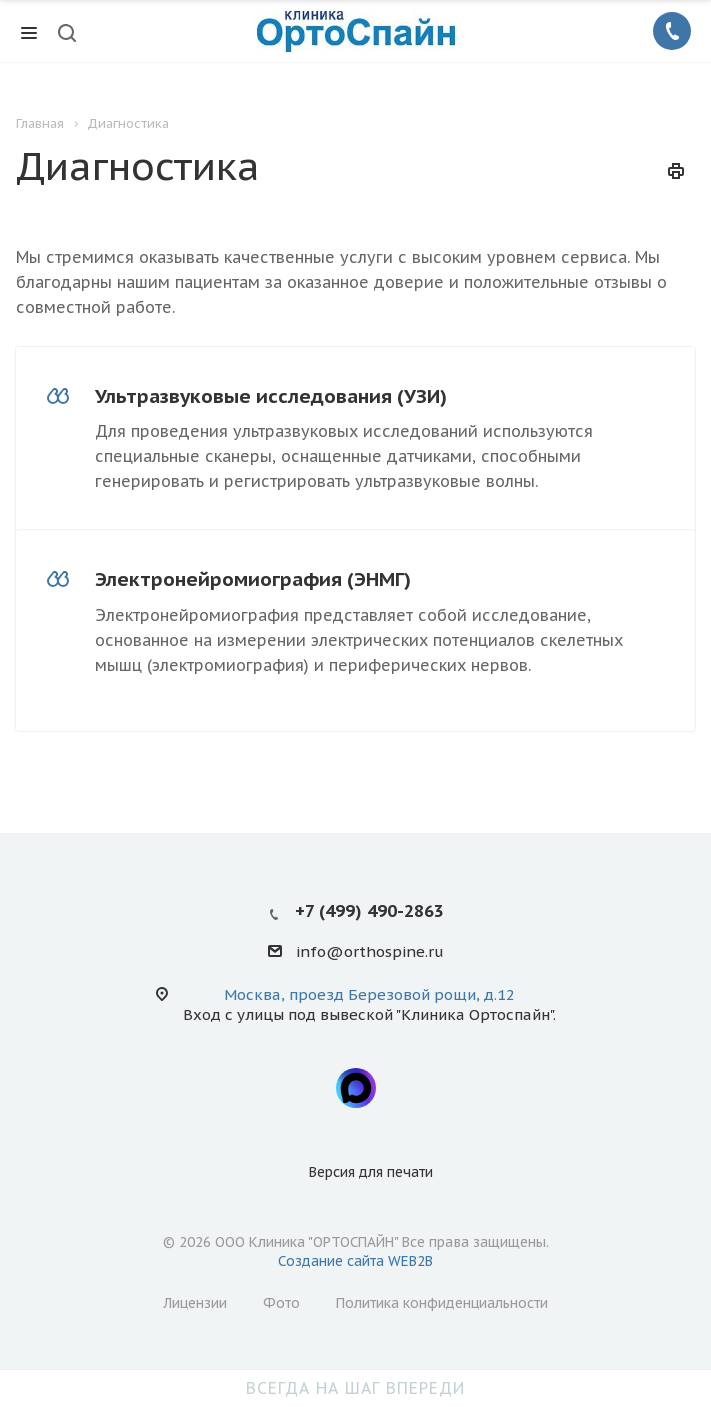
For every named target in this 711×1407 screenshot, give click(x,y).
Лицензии (195, 1303)
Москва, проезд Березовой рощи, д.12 (369, 994)
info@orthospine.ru (370, 952)
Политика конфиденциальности (442, 1303)
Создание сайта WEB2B (355, 1261)
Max (356, 1088)
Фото (281, 1303)
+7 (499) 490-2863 (369, 911)
